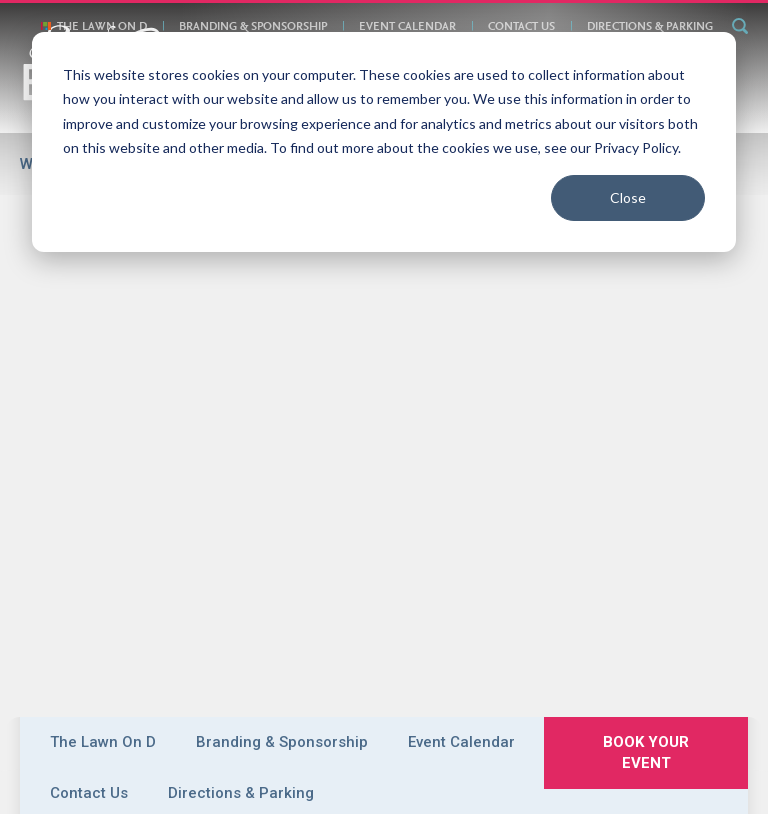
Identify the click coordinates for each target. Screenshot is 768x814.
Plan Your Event (486, 599)
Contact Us (521, 27)
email (418, 723)
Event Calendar (407, 27)
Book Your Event (209, 657)
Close (628, 197)
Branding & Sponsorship (253, 27)
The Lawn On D (102, 27)
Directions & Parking (650, 27)
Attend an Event (454, 621)
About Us (118, 657)
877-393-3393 (489, 723)
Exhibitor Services (322, 621)
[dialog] (384, 142)
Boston (238, 599)
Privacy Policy (445, 657)
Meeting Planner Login (667, 781)
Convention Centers (347, 599)
